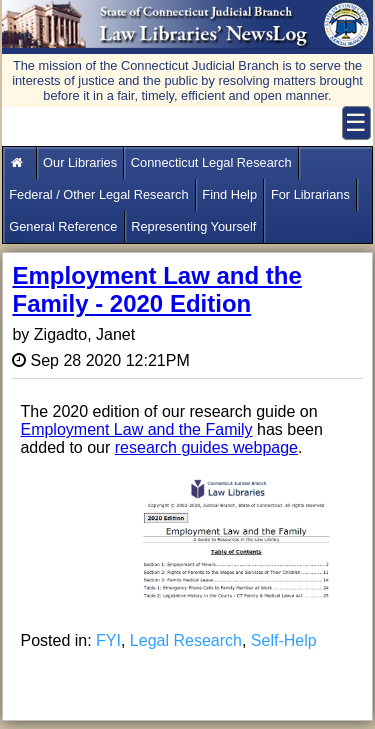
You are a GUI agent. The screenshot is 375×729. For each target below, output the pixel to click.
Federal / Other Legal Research (98, 194)
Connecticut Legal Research (211, 162)
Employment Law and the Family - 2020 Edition (156, 289)
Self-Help (284, 640)
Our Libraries (80, 162)
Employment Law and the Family (136, 429)
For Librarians (310, 194)
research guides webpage (206, 447)
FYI (108, 640)
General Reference (63, 226)
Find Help (229, 194)
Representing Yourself (193, 226)
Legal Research (186, 640)
